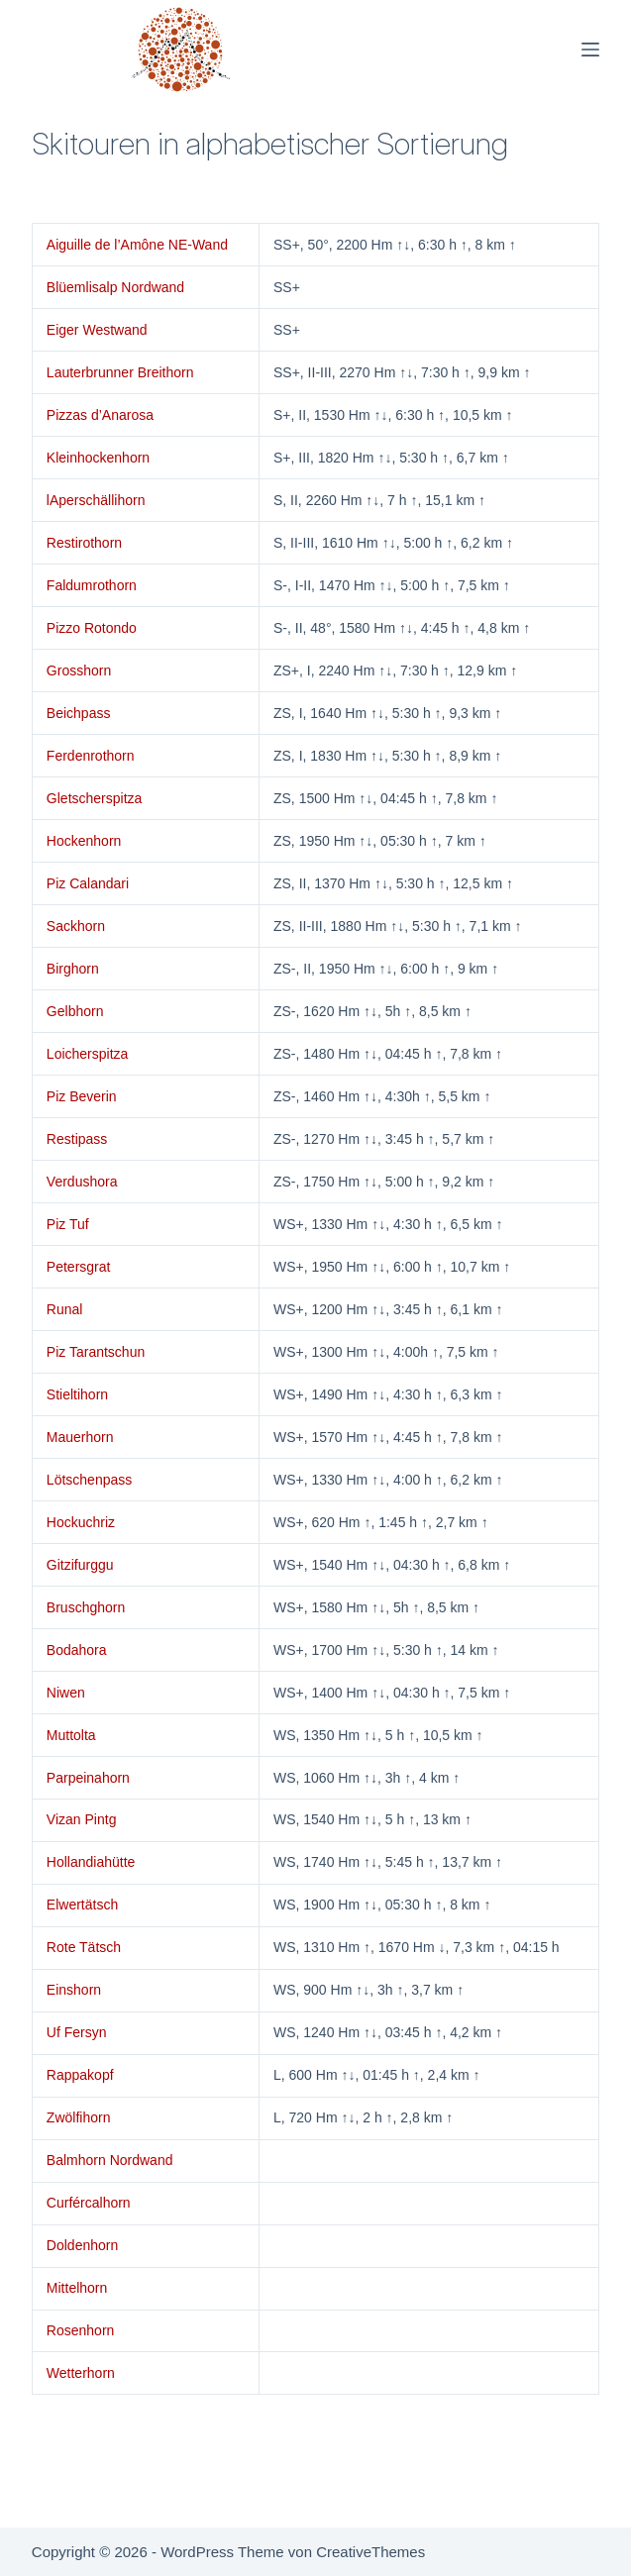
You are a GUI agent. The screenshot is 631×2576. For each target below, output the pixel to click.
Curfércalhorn (89, 2203)
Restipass (77, 1139)
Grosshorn (79, 670)
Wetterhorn (81, 2373)
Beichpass (79, 713)
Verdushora (82, 1181)
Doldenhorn (82, 2245)
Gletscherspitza (94, 798)
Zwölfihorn (79, 2117)
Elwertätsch (82, 1904)
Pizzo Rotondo (92, 628)
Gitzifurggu (80, 1565)
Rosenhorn (81, 2330)
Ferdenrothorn (91, 756)
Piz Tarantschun (96, 1352)
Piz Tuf (68, 1224)
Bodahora (77, 1650)
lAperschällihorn (96, 500)
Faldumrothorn (92, 585)
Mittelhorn (77, 2288)
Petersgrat (79, 1267)
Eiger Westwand (97, 330)
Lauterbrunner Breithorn (120, 372)
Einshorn (74, 1990)
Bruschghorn (86, 1607)
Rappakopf (80, 2075)
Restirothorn (84, 543)
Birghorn (73, 969)
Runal (65, 1309)
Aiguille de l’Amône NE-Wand (137, 245)
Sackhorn (76, 926)
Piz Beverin (82, 1096)
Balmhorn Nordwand (110, 2160)
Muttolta (71, 1735)
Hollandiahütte (91, 1862)
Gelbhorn (75, 1011)
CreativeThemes (370, 2551)
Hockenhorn (84, 841)
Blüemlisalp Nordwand (115, 287)
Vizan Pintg (82, 1819)
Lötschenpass (89, 1480)
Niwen (66, 1692)
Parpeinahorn (88, 1778)
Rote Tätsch (84, 1947)
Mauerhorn (80, 1437)
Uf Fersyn (77, 2032)
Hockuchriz (81, 1522)
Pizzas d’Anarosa (100, 415)
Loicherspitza (88, 1054)
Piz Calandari (88, 883)
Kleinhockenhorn (98, 457)
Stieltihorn (77, 1394)
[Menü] (590, 49)
